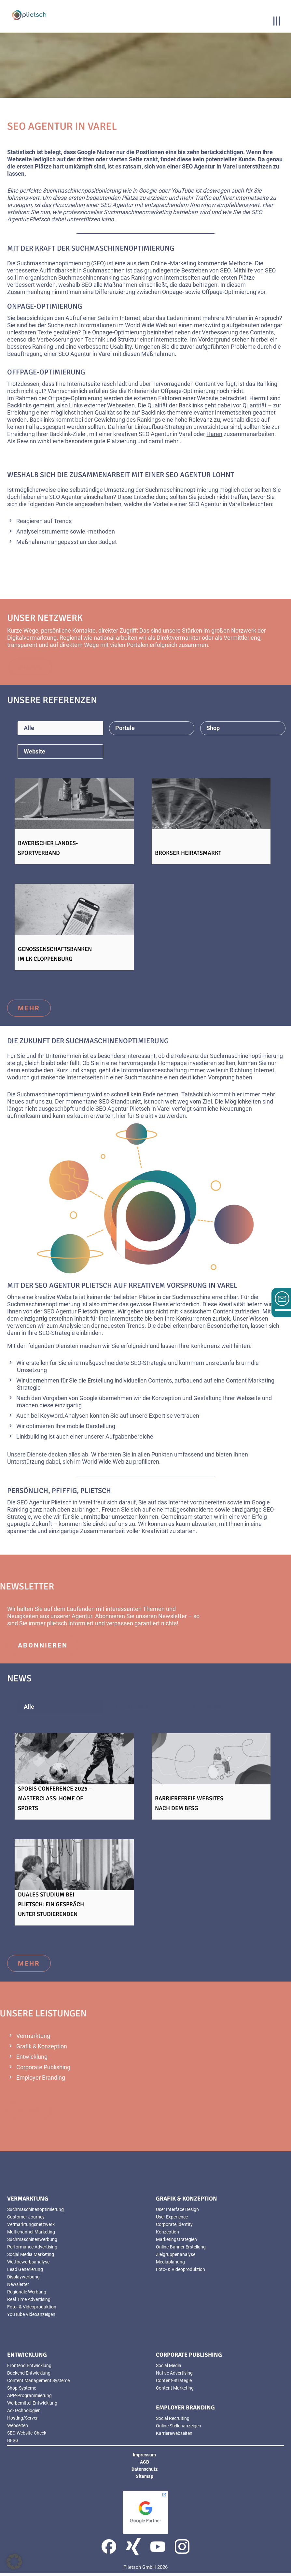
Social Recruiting (172, 2421)
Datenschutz (145, 2472)
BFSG (13, 2443)
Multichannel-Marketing (31, 2234)
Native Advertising (174, 2375)
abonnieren (43, 1648)
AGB (144, 2464)
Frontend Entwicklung (29, 2368)
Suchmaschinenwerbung (32, 2242)
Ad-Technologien (24, 2413)
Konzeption (166, 1401)
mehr (29, 1011)
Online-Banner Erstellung (181, 2249)
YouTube (182, 190)
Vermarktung (33, 2038)
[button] (14, 2561)
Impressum (144, 2457)
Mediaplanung (170, 2264)
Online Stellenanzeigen (178, 2428)
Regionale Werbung (26, 2294)
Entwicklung (32, 2059)
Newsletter (172, 1619)
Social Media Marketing (30, 2257)
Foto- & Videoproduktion (31, 2309)
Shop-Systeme (21, 2390)
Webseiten (121, 405)
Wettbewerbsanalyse (28, 2264)
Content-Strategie (174, 2383)
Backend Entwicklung (28, 2375)
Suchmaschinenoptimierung (35, 2212)
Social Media (168, 2368)
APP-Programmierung (29, 2398)
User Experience (172, 2219)
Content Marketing (175, 2390)
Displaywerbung (23, 2279)
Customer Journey (26, 2219)
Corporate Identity (174, 2227)
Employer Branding (40, 2080)
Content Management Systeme (38, 2383)
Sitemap (144, 2479)
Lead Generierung (25, 2272)
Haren (214, 434)
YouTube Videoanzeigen (31, 2317)
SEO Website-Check (26, 2435)
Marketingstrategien (176, 2242)
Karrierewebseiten (174, 2436)
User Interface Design (177, 2212)
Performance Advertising (32, 2249)
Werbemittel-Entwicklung (32, 2405)
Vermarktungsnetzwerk (31, 2227)
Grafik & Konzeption (41, 2049)
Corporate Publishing (43, 2070)
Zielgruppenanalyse (175, 2257)
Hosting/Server (22, 2420)
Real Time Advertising (28, 2302)
